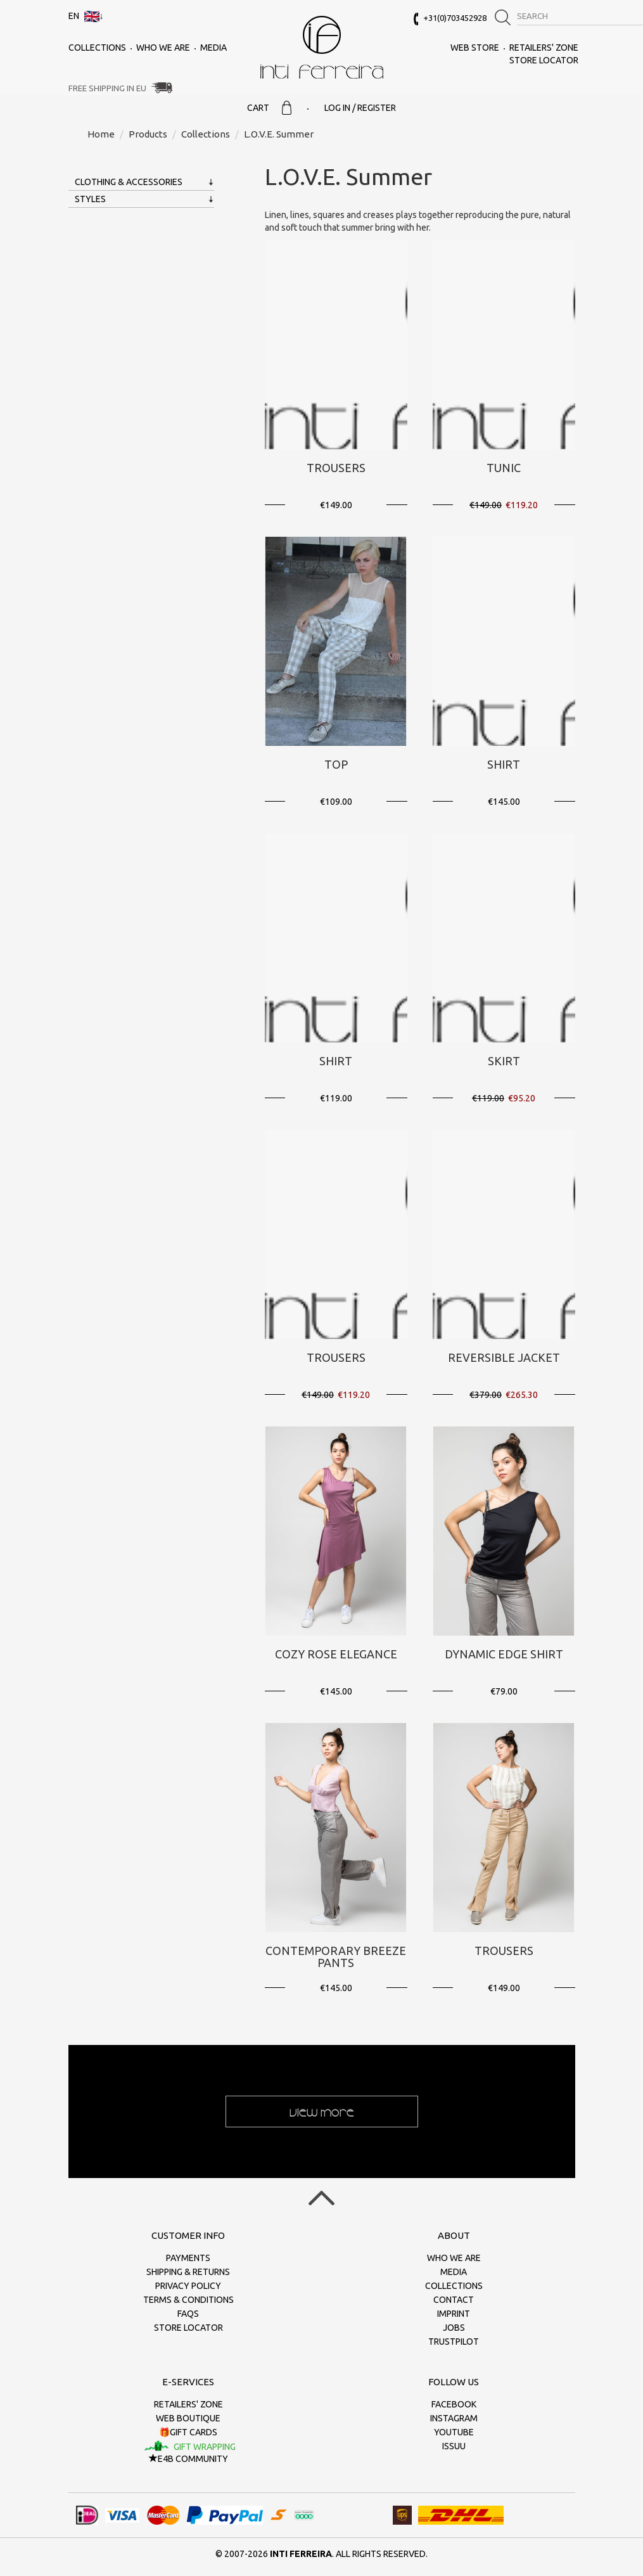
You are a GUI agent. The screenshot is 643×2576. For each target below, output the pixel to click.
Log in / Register (360, 108)
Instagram (454, 2418)
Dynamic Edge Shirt (504, 1654)
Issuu (454, 2446)
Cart (269, 108)
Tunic (504, 467)
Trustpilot (453, 2341)
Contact (453, 2300)
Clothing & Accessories (128, 182)
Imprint (453, 2314)
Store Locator (543, 60)
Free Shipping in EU (107, 88)
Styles (90, 199)
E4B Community (188, 2459)
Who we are (163, 47)
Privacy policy (188, 2286)
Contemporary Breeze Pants (335, 1957)
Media (213, 47)
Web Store (474, 47)
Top (336, 764)
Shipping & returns (188, 2272)
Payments (188, 2258)
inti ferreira (321, 47)
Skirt (504, 1060)
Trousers (336, 467)
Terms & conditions (188, 2300)
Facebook (453, 2404)
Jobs (454, 2328)
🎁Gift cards (188, 2432)
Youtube (454, 2432)
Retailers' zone (543, 47)
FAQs (188, 2314)
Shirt (503, 764)
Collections (97, 47)
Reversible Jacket (504, 1357)
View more (322, 2111)
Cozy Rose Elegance (336, 1654)
